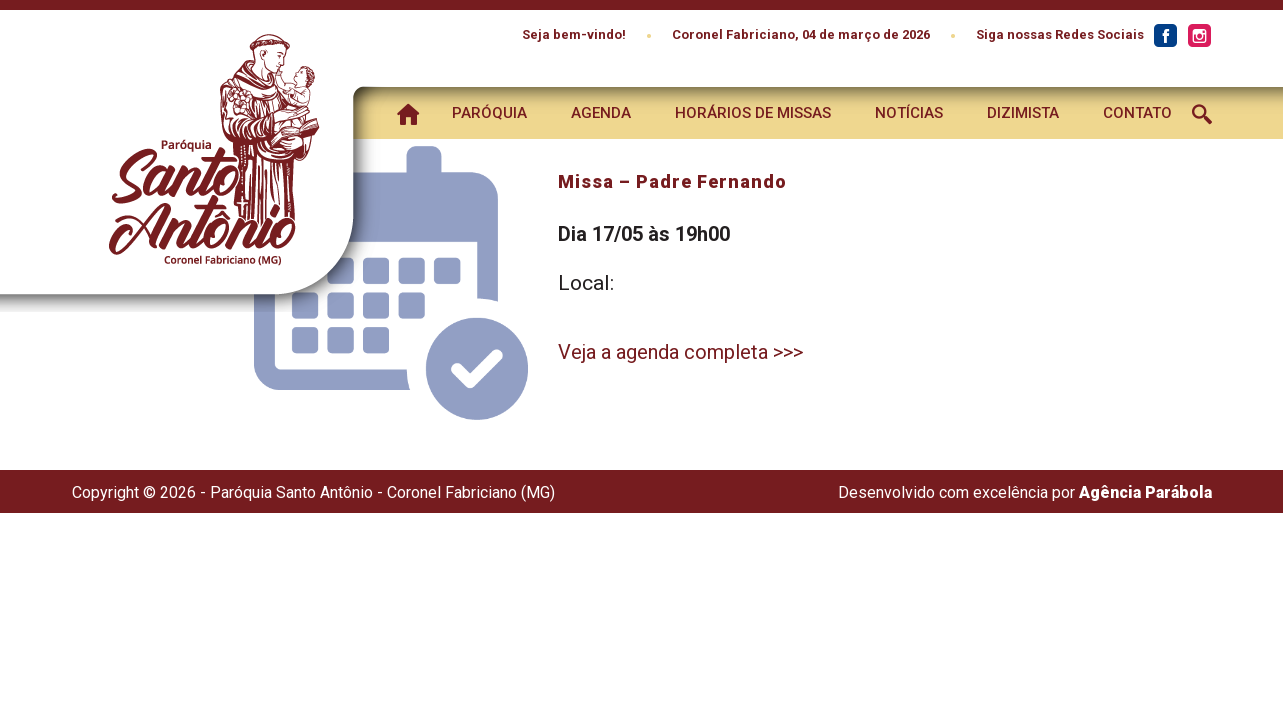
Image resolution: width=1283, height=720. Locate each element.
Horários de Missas (753, 113)
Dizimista (1023, 113)
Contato (1137, 113)
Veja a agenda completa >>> (680, 352)
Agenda (601, 113)
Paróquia (489, 113)
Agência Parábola (1145, 492)
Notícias (909, 113)
